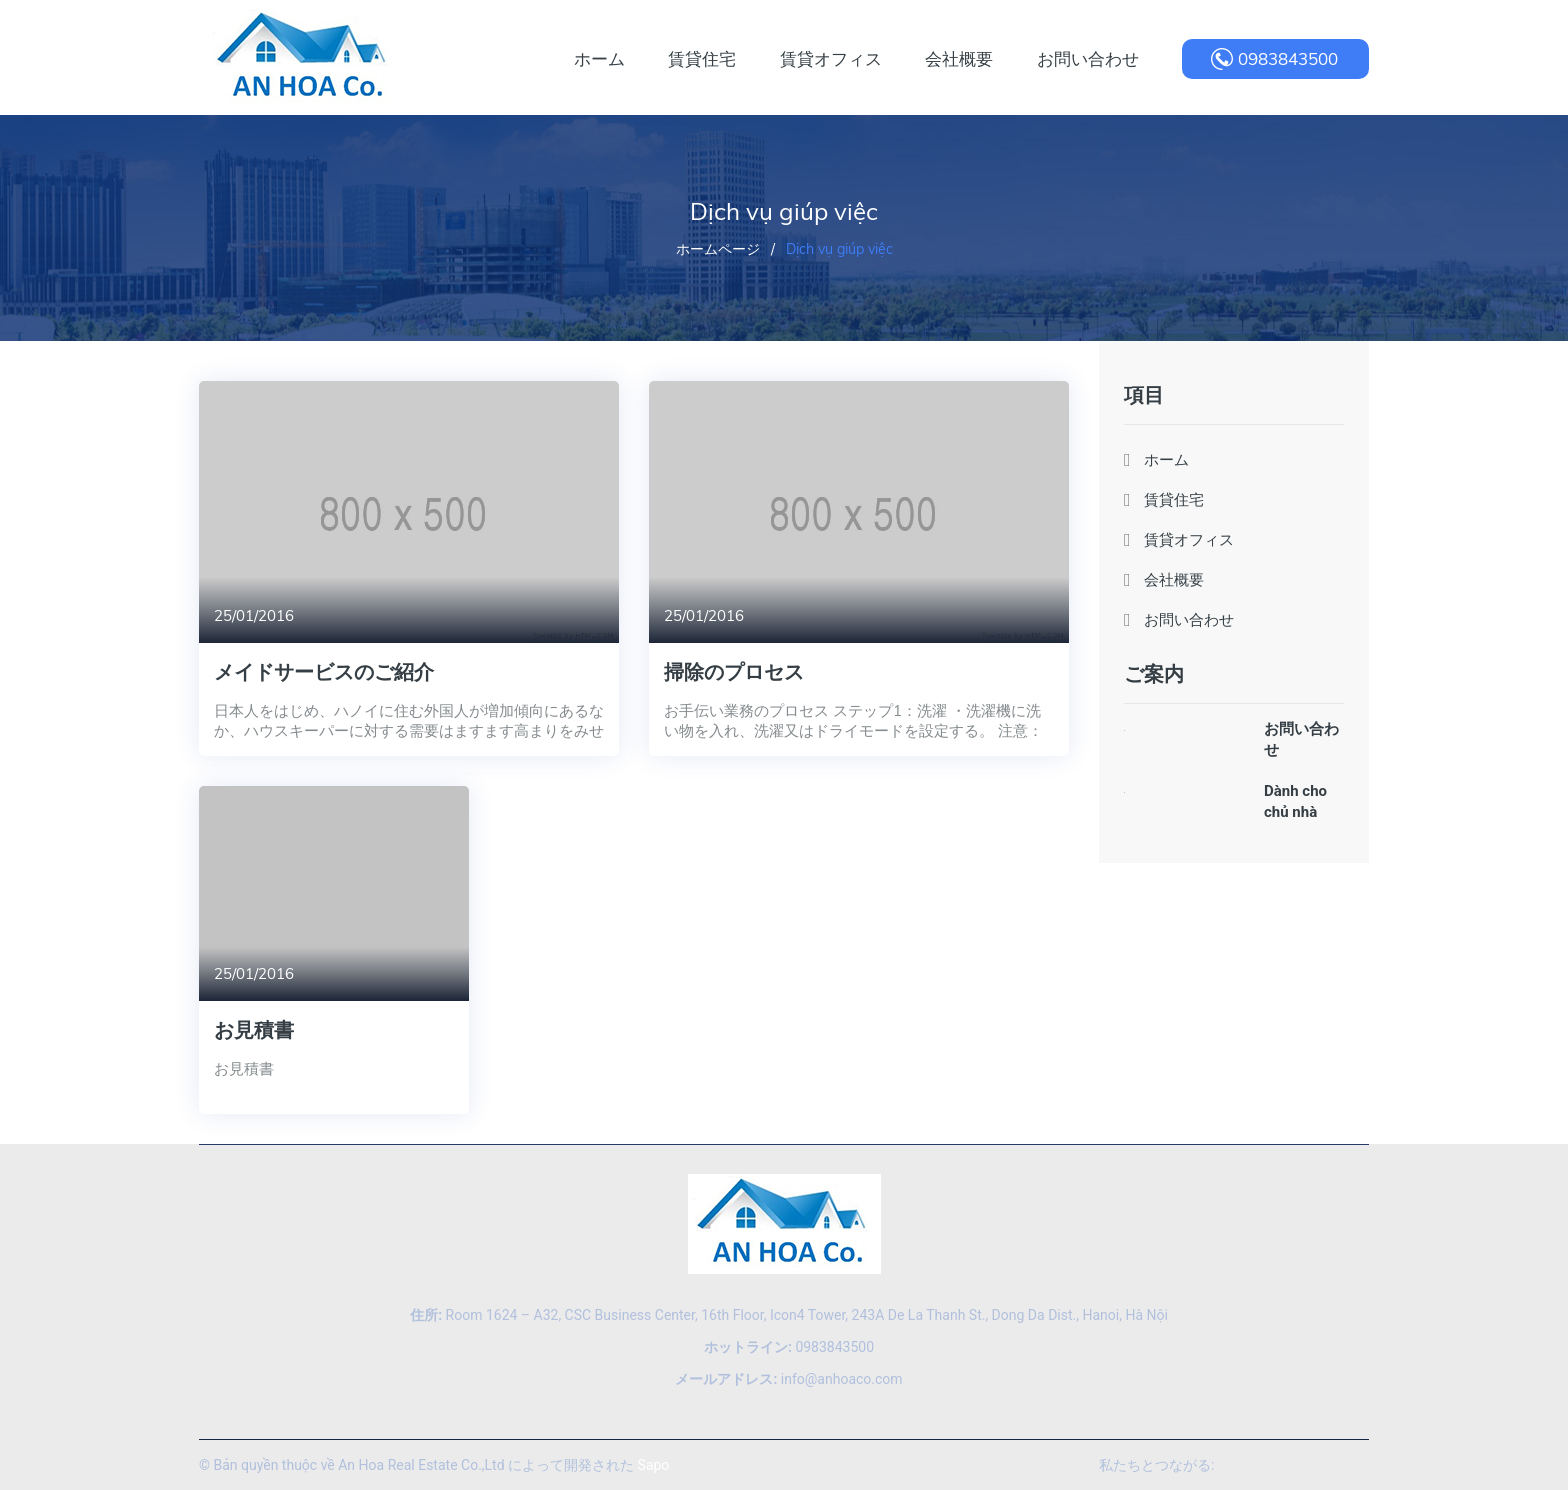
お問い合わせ (1189, 619)
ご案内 (1154, 673)
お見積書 (254, 1029)
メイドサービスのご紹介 (324, 671)
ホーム (1166, 459)
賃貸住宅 (1174, 499)
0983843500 (1288, 58)
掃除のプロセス (734, 671)
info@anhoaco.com (788, 1379)
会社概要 (1174, 579)
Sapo (654, 1465)
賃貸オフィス (1189, 539)
